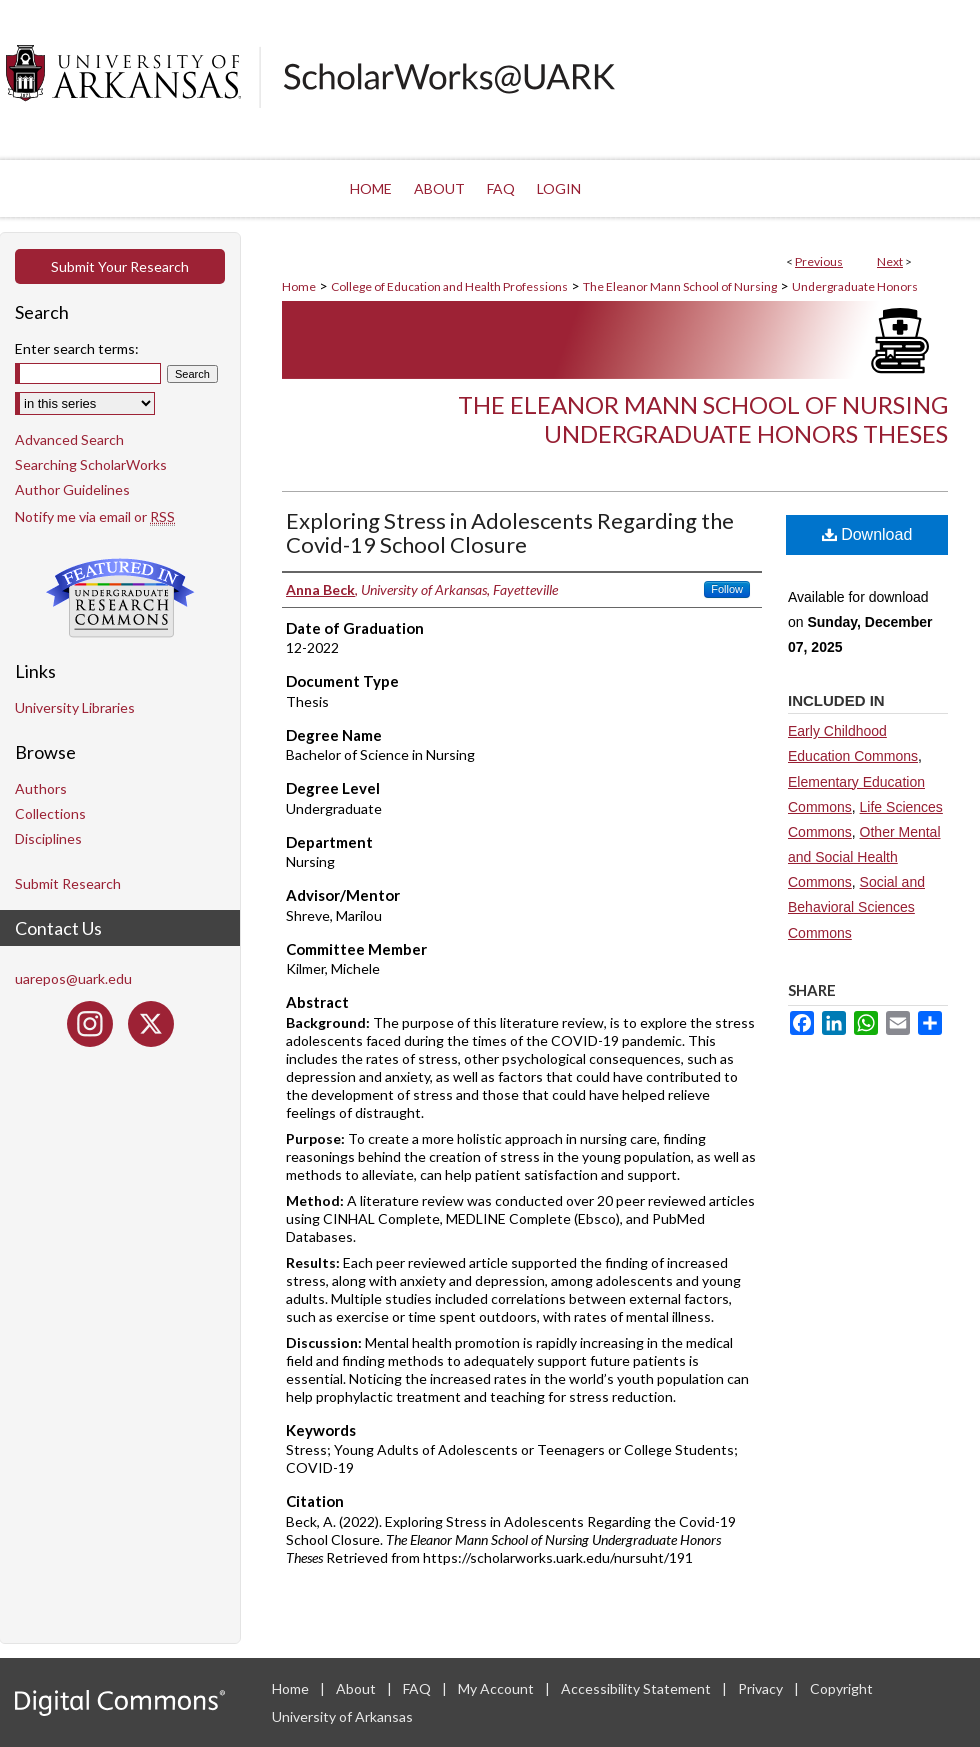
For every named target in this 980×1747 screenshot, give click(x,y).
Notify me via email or (95, 516)
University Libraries (75, 707)
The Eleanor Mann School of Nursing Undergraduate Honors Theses (703, 419)
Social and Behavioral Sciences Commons (856, 907)
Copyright (841, 1688)
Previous (819, 261)
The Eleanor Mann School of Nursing (680, 286)
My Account (497, 1688)
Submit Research (68, 883)
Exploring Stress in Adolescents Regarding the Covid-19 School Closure (510, 532)
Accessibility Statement (637, 1688)
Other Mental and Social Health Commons (864, 857)
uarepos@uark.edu (73, 978)
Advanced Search (69, 439)
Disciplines (48, 838)
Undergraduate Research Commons (120, 598)
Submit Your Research (120, 266)
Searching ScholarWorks (91, 464)
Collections (50, 813)
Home (299, 286)
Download (867, 534)
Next (890, 261)
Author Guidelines (72, 489)
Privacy (762, 1688)
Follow (727, 589)
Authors (41, 788)
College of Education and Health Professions (449, 286)
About (357, 1688)
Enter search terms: (77, 348)
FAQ (418, 1688)
